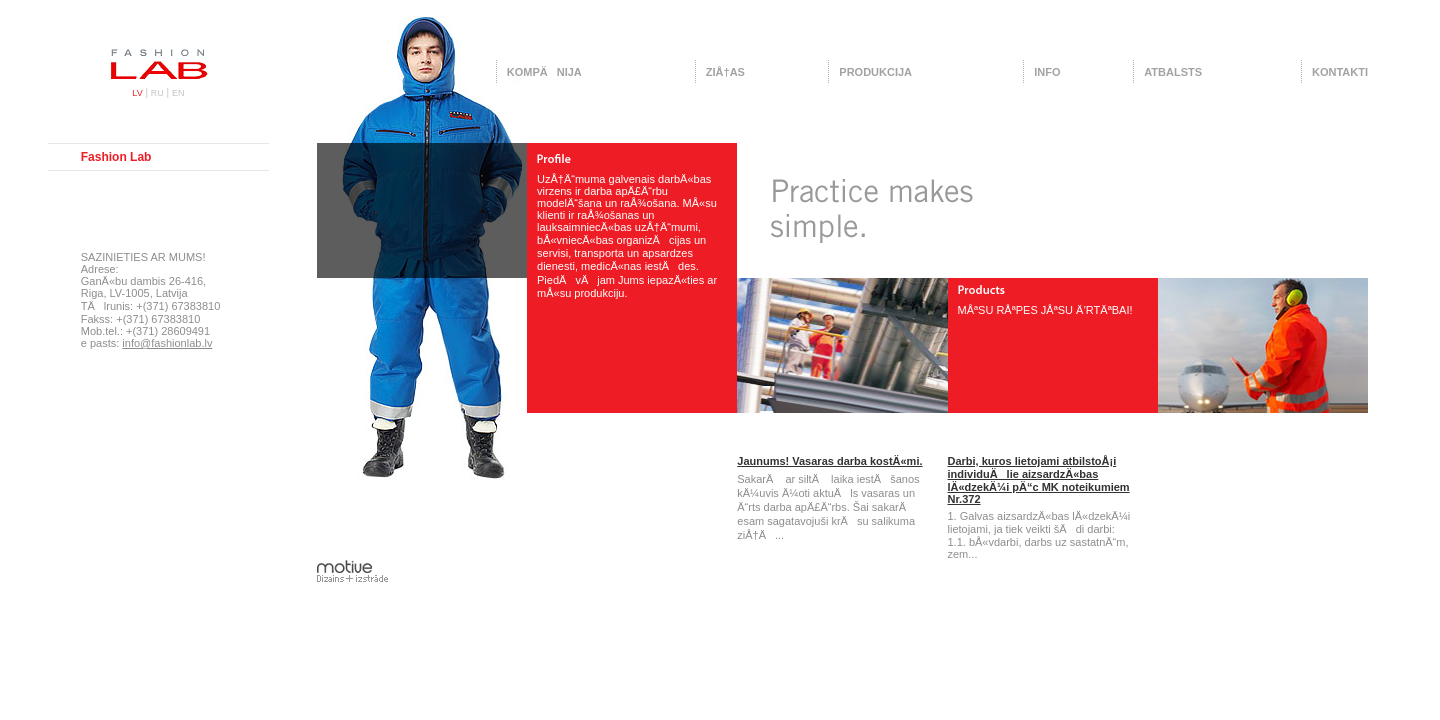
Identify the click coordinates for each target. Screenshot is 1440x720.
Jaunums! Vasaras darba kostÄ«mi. (829, 461)
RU (157, 93)
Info (1047, 72)
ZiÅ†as (725, 72)
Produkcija (875, 72)
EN (178, 93)
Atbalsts (1173, 72)
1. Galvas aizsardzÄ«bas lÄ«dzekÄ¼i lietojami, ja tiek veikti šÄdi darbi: (1039, 522)
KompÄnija (544, 72)
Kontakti (1340, 72)
